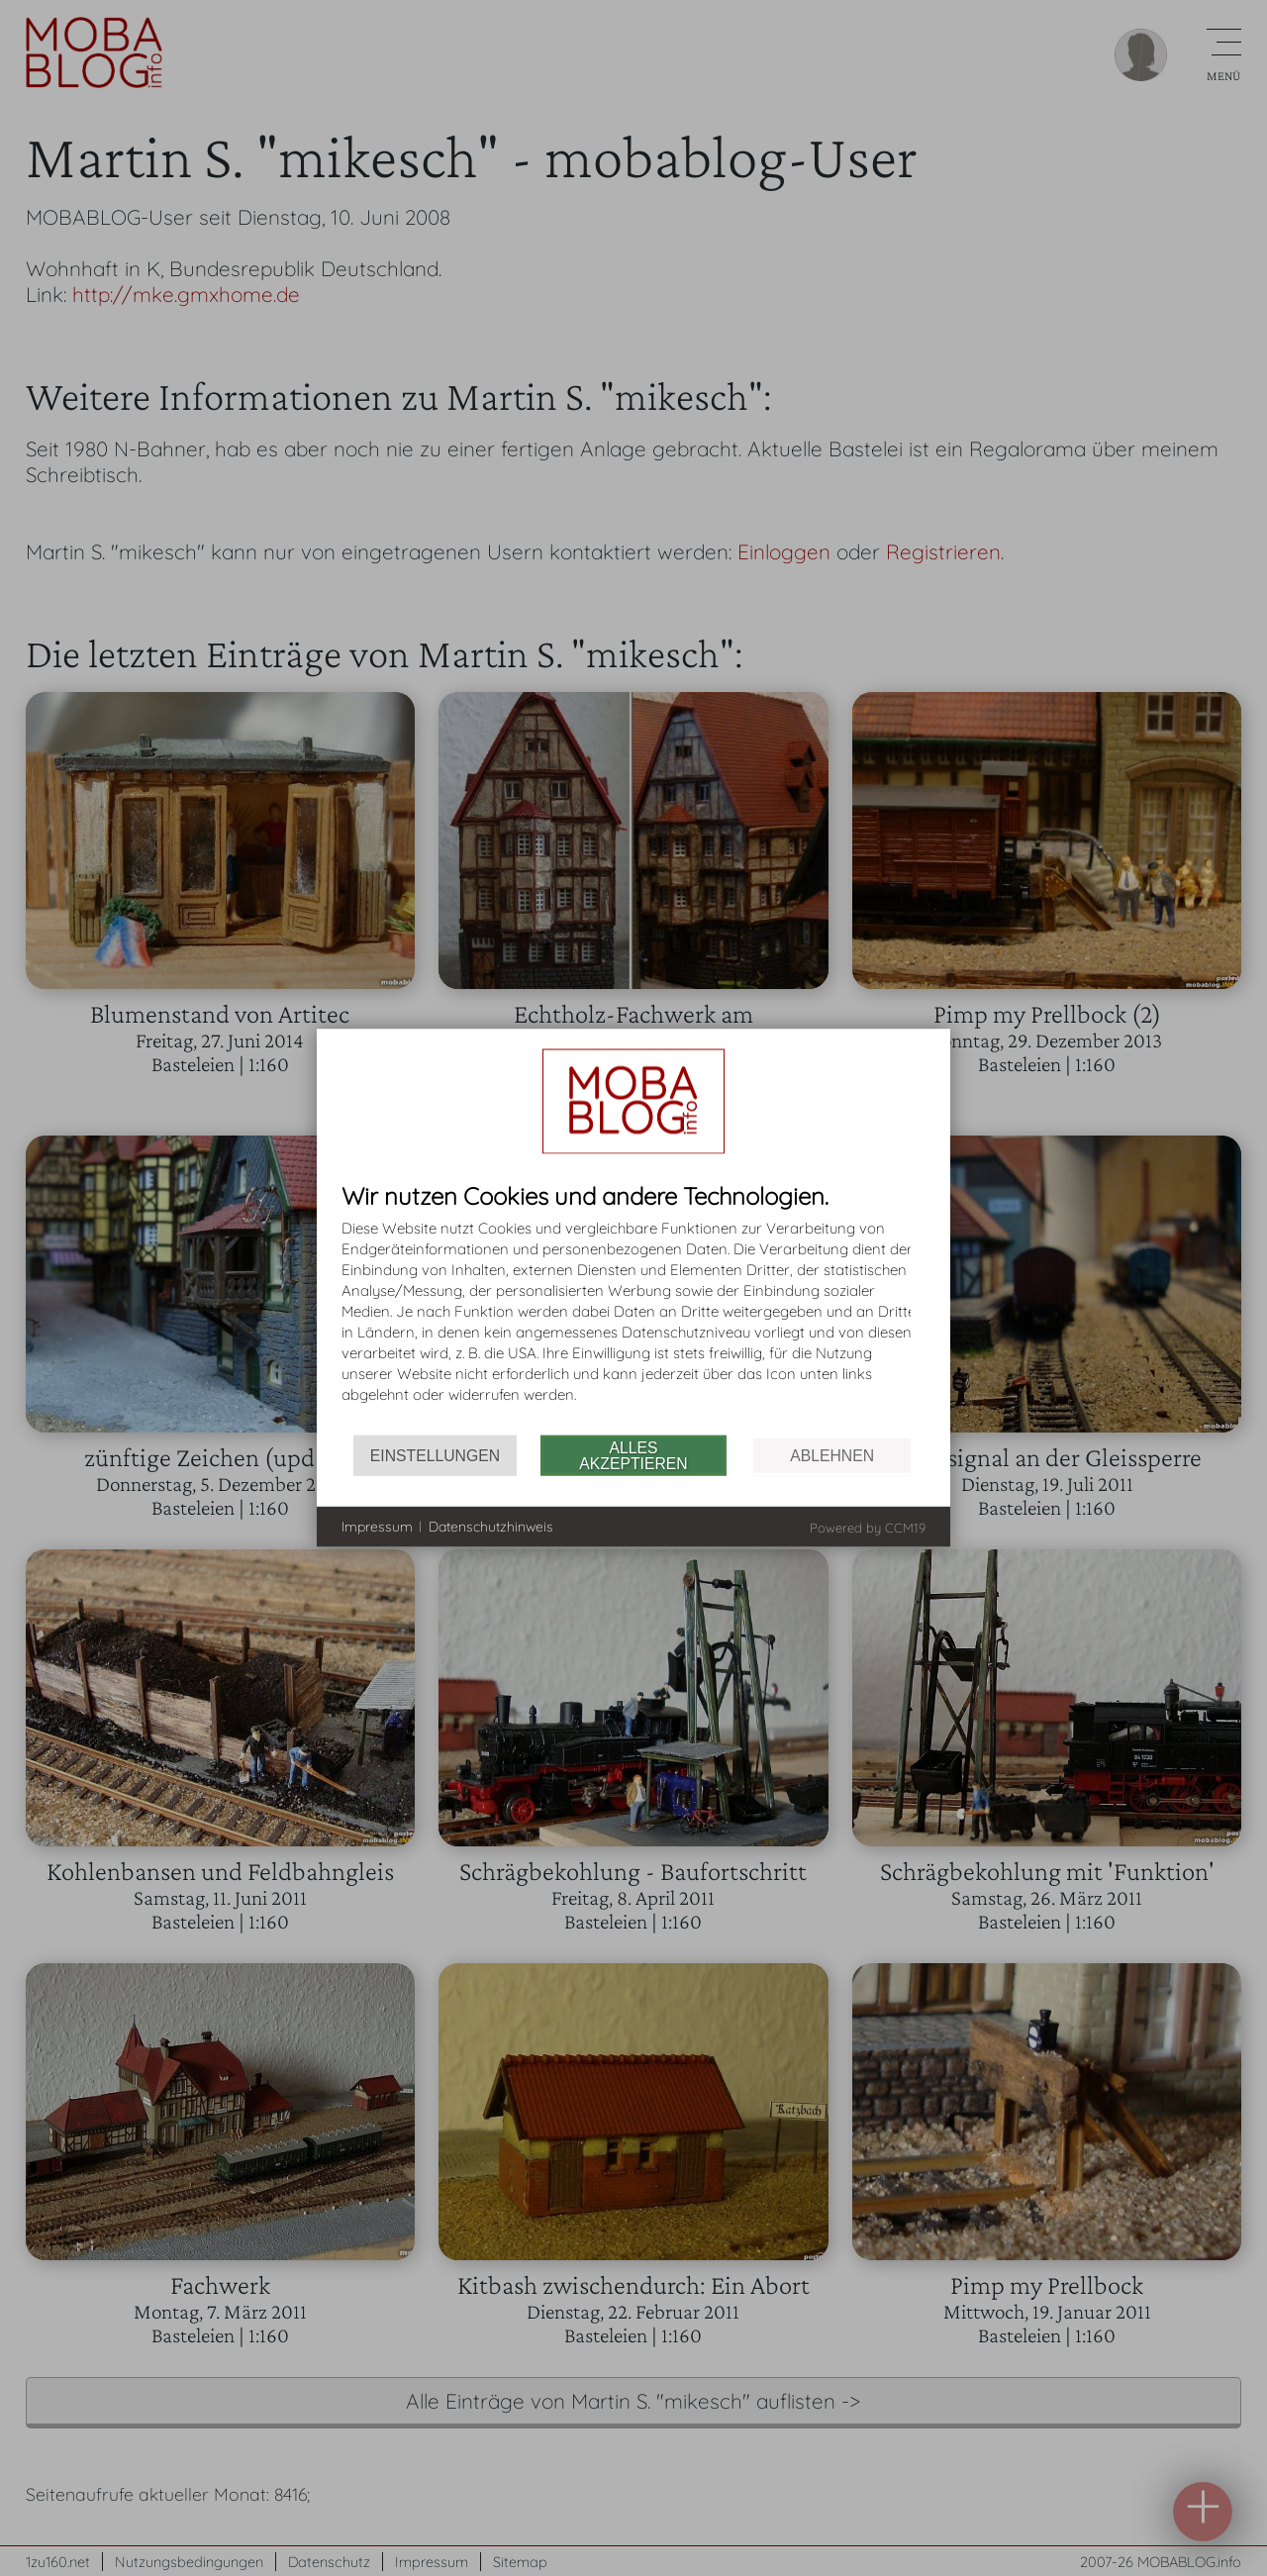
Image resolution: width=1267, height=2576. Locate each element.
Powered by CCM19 (868, 1528)
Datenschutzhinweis (491, 1526)
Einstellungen (435, 1454)
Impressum (377, 1526)
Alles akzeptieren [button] (633, 1454)
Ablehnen (832, 1454)
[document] (633, 1309)
